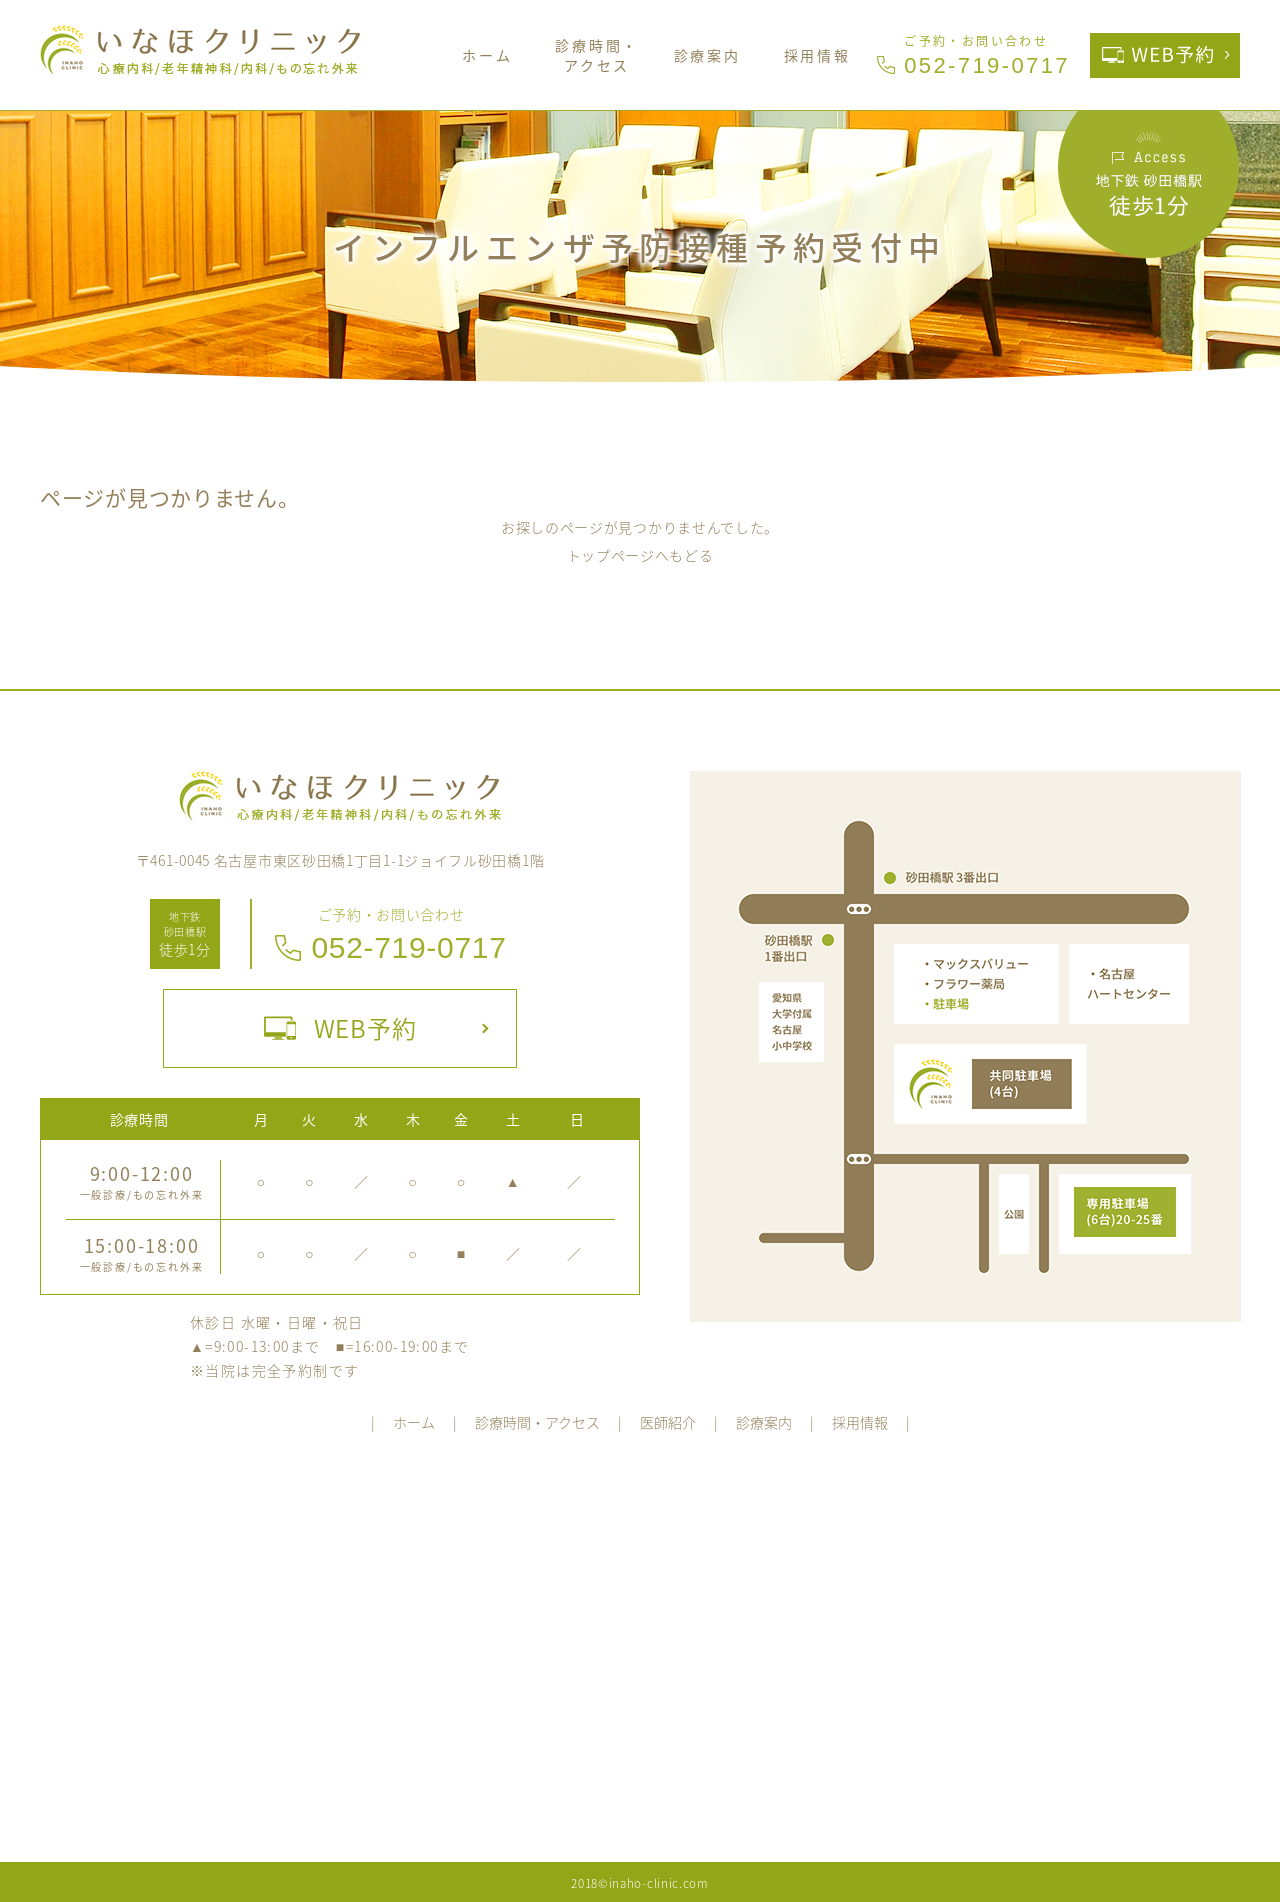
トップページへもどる (640, 555)
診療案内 (707, 55)
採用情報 (817, 55)
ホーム (487, 55)
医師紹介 (668, 1422)
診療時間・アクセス (597, 55)
